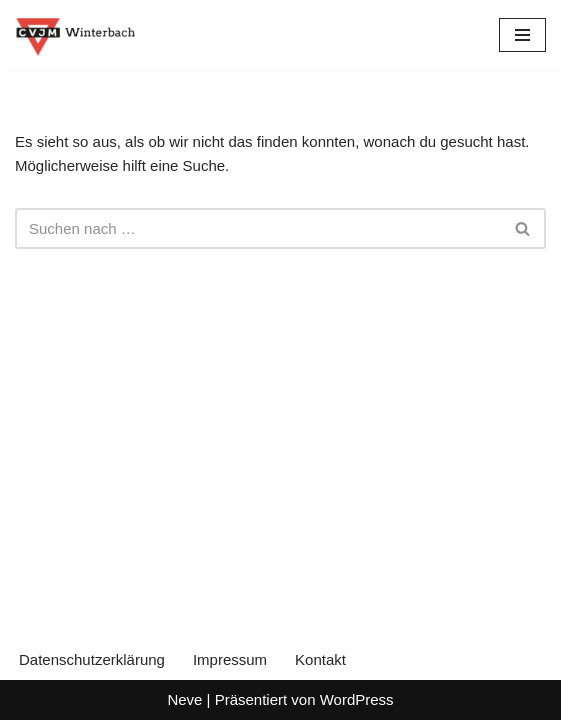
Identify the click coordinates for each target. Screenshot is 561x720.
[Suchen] (258, 228)
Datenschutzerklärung (92, 659)
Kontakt (320, 659)
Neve (184, 699)
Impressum (230, 659)
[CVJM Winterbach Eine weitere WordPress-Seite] (75, 35)
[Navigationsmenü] (522, 35)
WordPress (357, 699)
